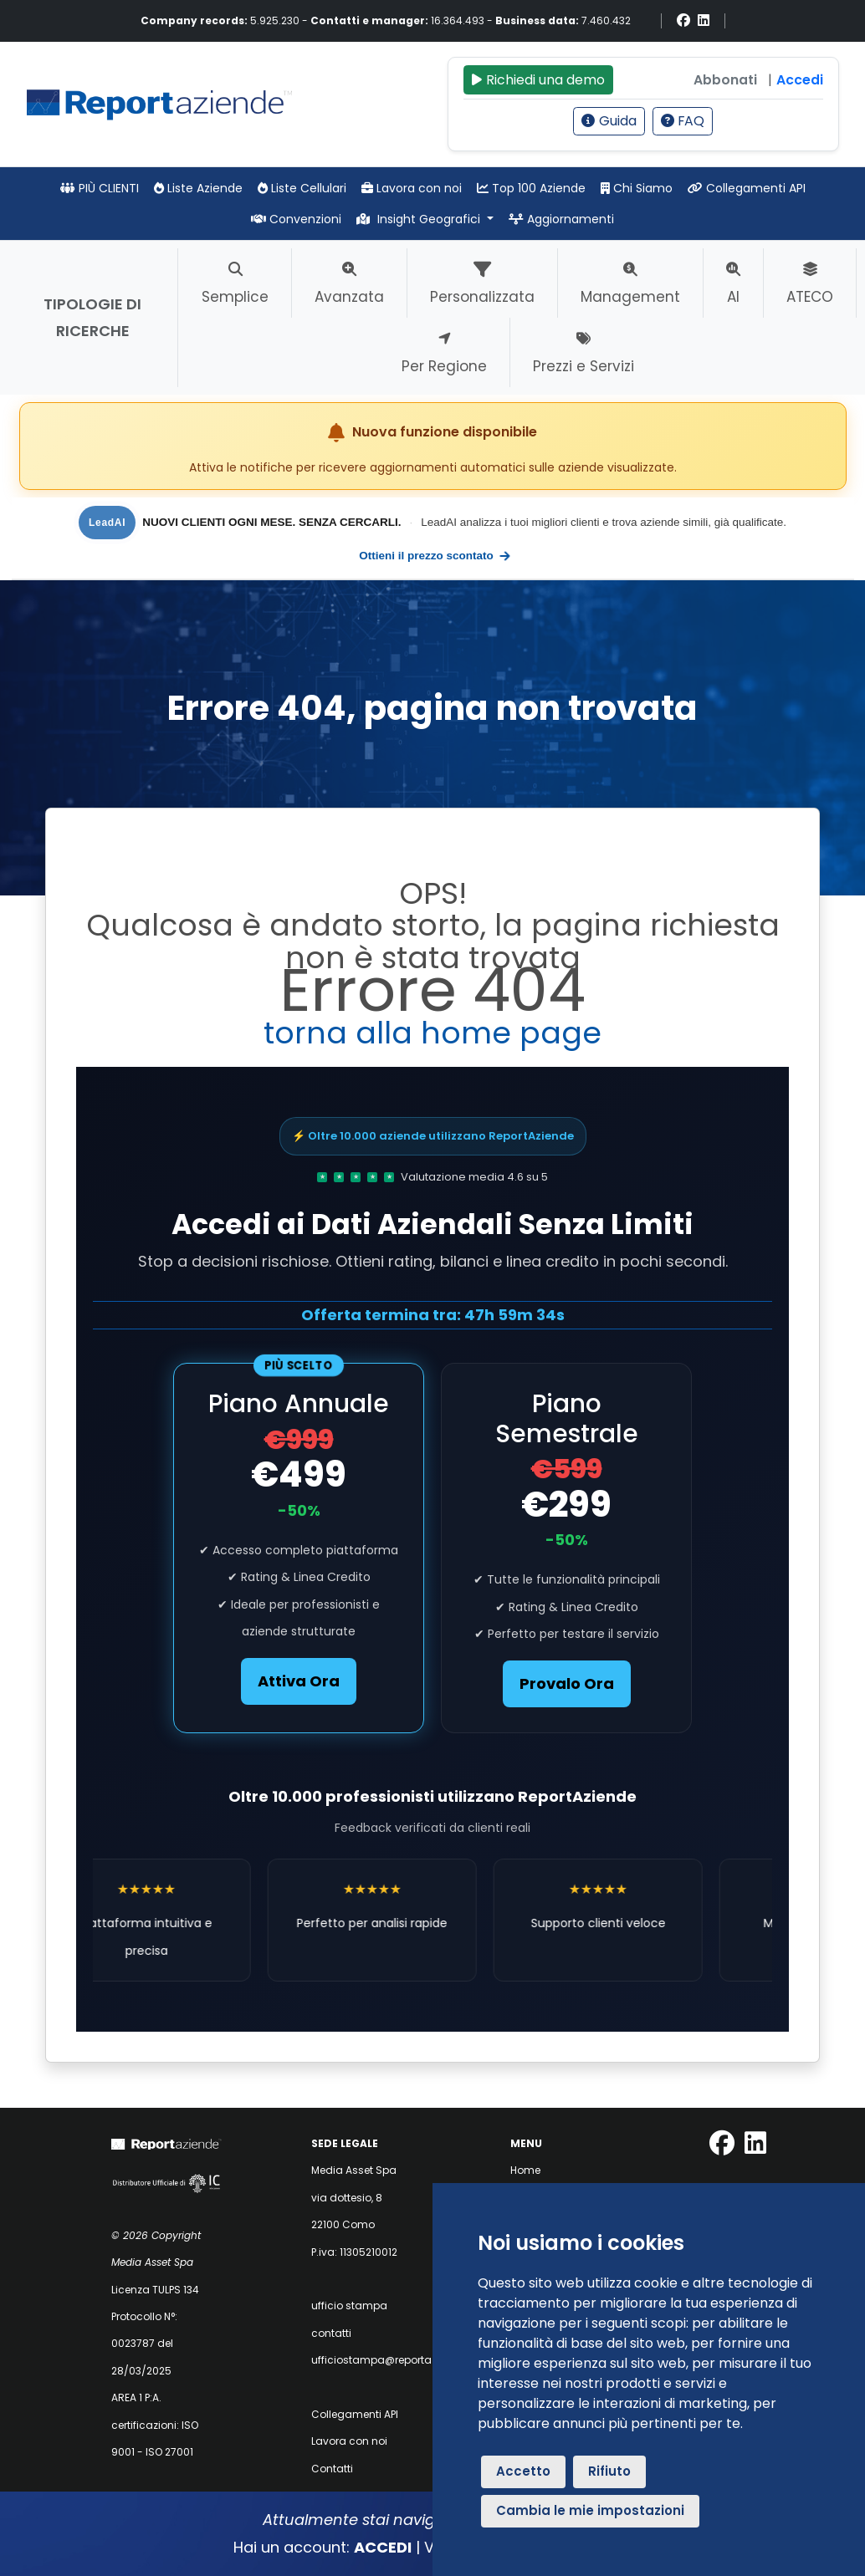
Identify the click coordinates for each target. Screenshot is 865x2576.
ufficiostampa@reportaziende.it (392, 2360)
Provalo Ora (567, 1683)
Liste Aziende (198, 188)
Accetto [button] (523, 2471)
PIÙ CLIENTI (99, 188)
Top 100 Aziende (531, 188)
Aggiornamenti (561, 219)
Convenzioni (296, 219)
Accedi (799, 79)
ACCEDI (383, 2547)
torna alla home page (432, 1033)
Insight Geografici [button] (420, 219)
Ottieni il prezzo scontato (435, 556)
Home (525, 2170)
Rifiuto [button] (609, 2471)
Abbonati (725, 79)
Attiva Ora (299, 1681)
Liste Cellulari (302, 188)
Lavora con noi (411, 188)
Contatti (332, 2468)
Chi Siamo (637, 188)
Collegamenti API (747, 188)
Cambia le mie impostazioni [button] (590, 2510)
